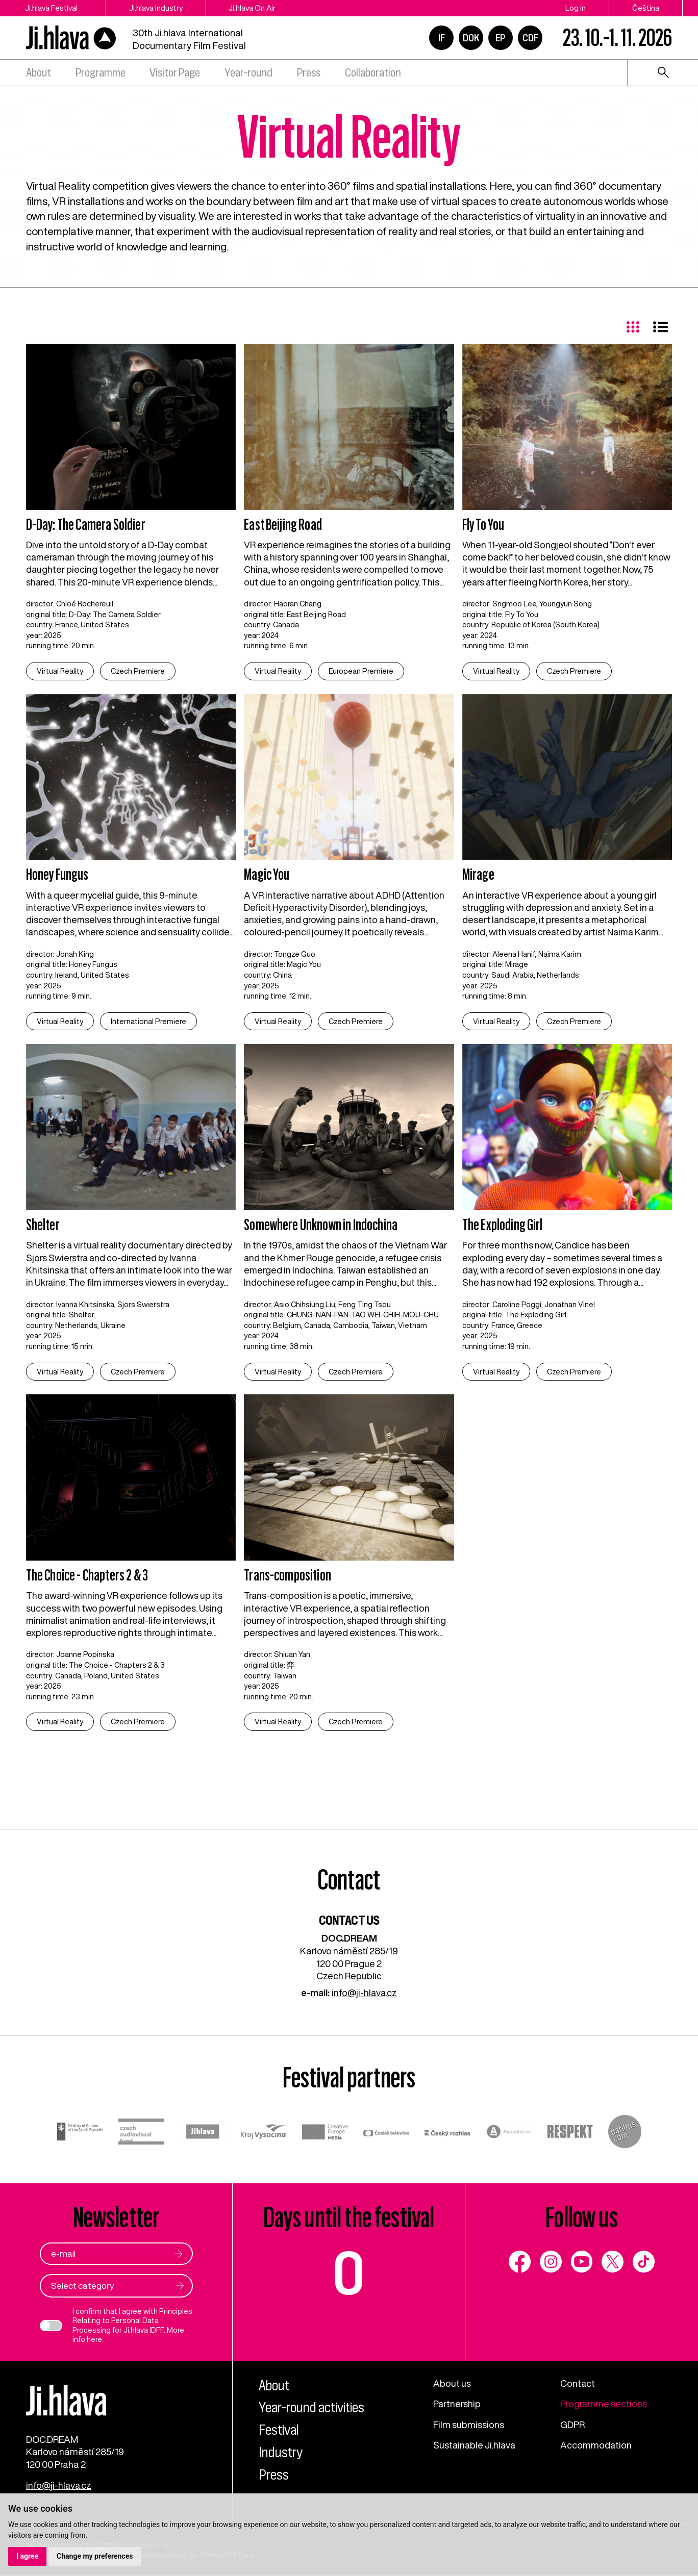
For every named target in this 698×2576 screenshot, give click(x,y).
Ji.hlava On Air (255, 8)
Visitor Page (174, 73)
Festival (279, 2429)
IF (441, 38)
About (38, 73)
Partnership (457, 2403)
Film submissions (468, 2424)
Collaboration (373, 73)
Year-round (248, 73)
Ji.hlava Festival (52, 8)
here (94, 2339)
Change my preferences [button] (95, 2556)
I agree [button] (27, 2556)
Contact (577, 2383)
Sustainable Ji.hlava (475, 2445)
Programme (101, 73)
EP (500, 38)
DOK (471, 38)
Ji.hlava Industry (158, 8)
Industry (281, 2452)
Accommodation (596, 2445)
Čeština (645, 8)
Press (308, 73)
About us (452, 2383)
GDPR (572, 2424)
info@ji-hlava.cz (364, 1992)
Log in (575, 8)
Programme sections (603, 2403)
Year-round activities (311, 2408)
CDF (530, 38)
